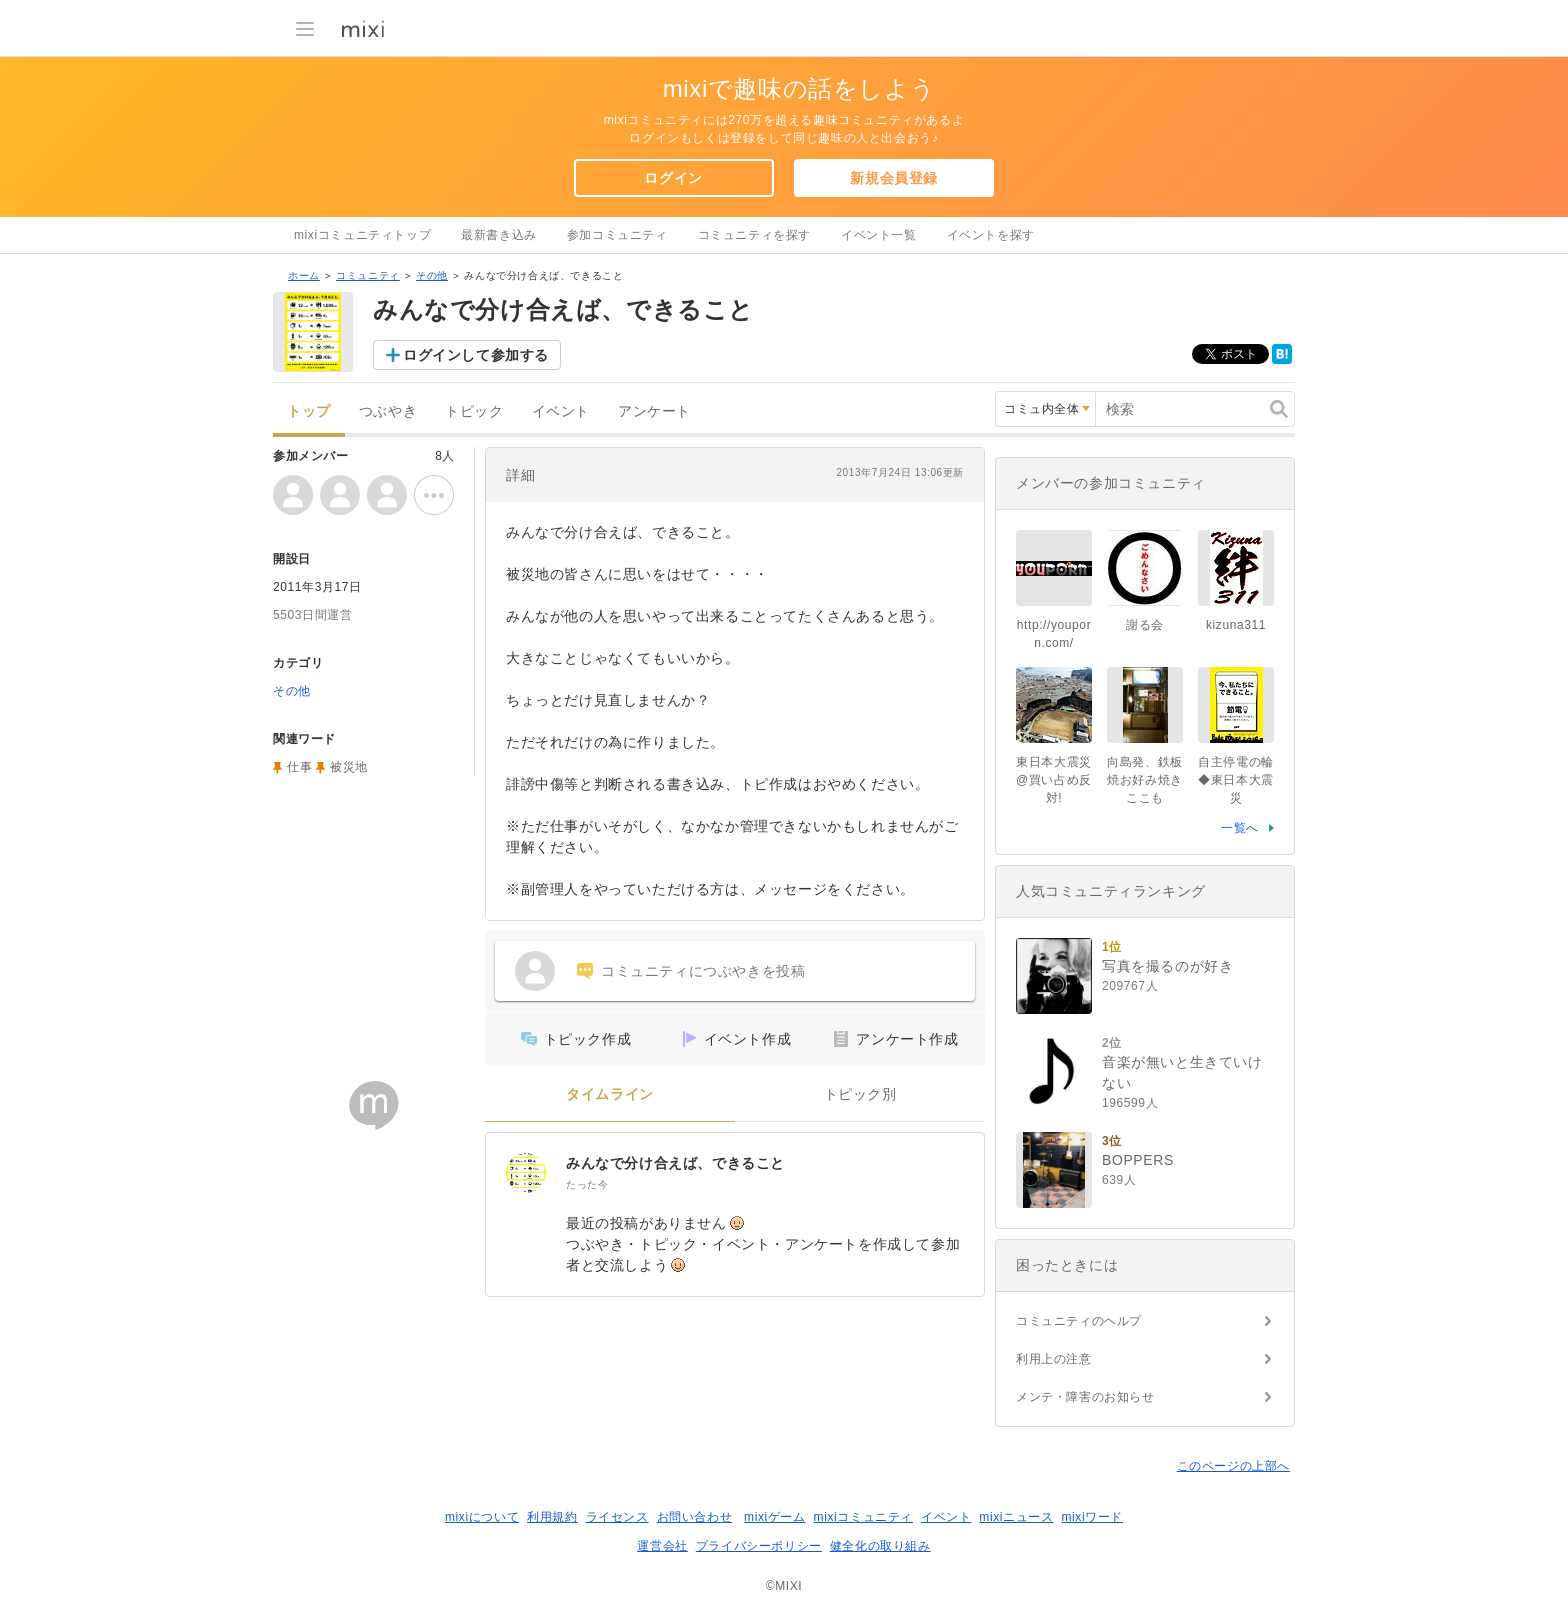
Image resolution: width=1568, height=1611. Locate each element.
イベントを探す (991, 235)
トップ (309, 411)
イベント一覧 (879, 235)
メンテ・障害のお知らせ (1085, 1397)
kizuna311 (1236, 625)
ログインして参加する (476, 355)
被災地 (349, 767)
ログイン (673, 178)
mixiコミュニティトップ (362, 235)
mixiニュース (1016, 1517)
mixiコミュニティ (863, 1517)
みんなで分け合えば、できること (675, 1163)
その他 (432, 275)
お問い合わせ (695, 1517)
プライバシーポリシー (759, 1546)
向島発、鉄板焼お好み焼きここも (1145, 780)
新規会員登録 (894, 178)
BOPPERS (1138, 1160)
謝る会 (1145, 625)
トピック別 (860, 1094)
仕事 (299, 767)
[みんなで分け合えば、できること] (526, 1173)
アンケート (654, 411)
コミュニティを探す (754, 235)
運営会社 (662, 1546)
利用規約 (552, 1517)
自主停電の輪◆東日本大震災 (1236, 780)
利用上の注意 (1054, 1359)
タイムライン (610, 1094)
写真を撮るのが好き (1167, 966)
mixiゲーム (775, 1517)
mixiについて (482, 1517)
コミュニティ (368, 275)
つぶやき (388, 411)
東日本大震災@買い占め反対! (1054, 780)
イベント (561, 411)
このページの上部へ (1233, 1466)
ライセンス (617, 1517)
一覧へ (1240, 828)
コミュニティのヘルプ (1079, 1321)
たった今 (587, 1184)
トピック (474, 411)
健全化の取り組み (880, 1546)
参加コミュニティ (617, 235)
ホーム (304, 275)
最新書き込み (499, 235)
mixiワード (1092, 1517)
